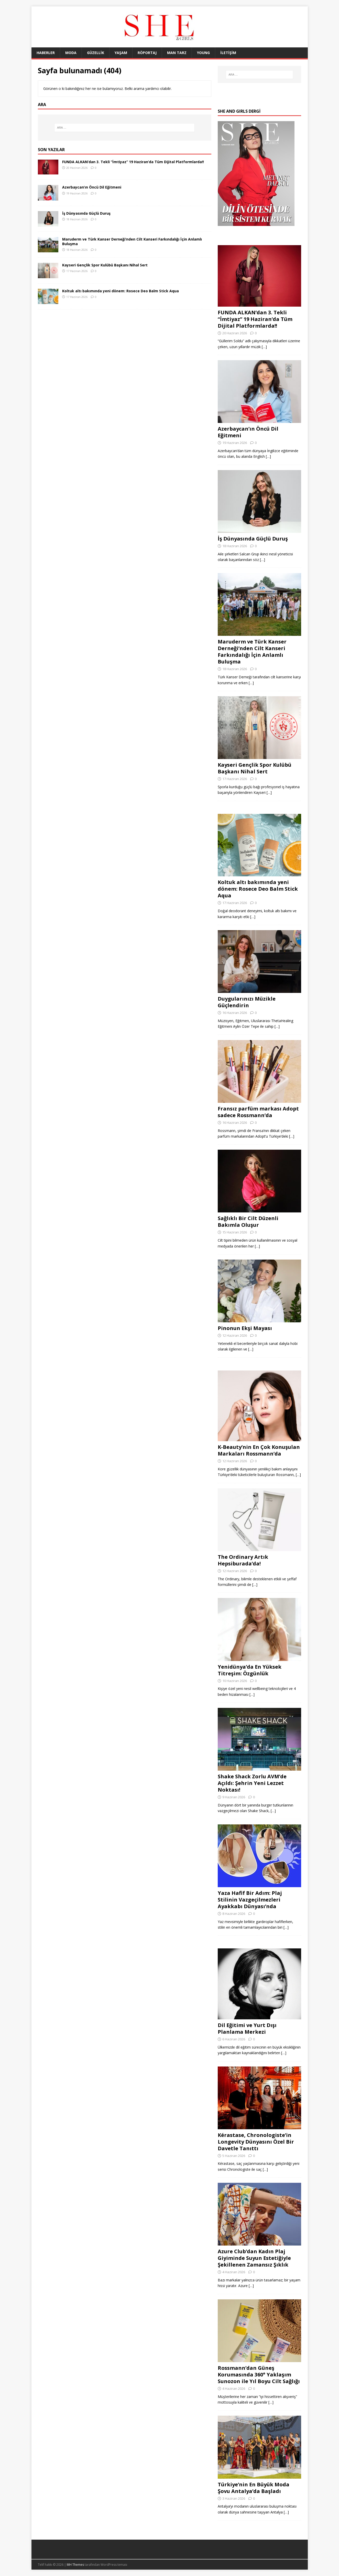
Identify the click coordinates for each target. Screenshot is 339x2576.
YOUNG (203, 52)
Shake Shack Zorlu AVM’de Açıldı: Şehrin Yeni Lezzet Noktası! (252, 1783)
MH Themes (75, 2564)
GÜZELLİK (95, 52)
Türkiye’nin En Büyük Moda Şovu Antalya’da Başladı (253, 2488)
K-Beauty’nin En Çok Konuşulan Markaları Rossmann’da (259, 1450)
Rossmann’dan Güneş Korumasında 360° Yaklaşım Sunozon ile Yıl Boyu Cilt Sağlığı (259, 2374)
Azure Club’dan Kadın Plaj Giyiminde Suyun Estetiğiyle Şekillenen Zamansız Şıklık (254, 2258)
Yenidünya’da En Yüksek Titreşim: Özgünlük (249, 1670)
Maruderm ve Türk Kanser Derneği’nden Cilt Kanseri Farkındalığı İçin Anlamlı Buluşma (132, 241)
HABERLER (46, 52)
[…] (264, 346)
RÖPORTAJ (147, 52)
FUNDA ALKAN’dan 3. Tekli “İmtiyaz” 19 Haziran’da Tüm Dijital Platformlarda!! (133, 161)
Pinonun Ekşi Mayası (245, 1328)
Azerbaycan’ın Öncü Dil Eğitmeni (91, 187)
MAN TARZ (177, 52)
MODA (70, 52)
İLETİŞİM (228, 52)
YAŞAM (121, 52)
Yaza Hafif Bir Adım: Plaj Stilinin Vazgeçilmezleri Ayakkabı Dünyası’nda (250, 1899)
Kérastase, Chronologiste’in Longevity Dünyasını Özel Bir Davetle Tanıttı (256, 2142)
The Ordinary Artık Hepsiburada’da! (243, 1560)
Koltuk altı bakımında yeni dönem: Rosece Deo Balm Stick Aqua (120, 290)
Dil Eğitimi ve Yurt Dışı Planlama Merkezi (247, 2028)
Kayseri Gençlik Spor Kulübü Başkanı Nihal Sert (105, 265)
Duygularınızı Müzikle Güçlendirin (247, 1002)
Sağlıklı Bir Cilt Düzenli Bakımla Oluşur (248, 1221)
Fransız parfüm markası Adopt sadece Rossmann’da (258, 1112)
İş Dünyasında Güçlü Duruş (86, 213)
